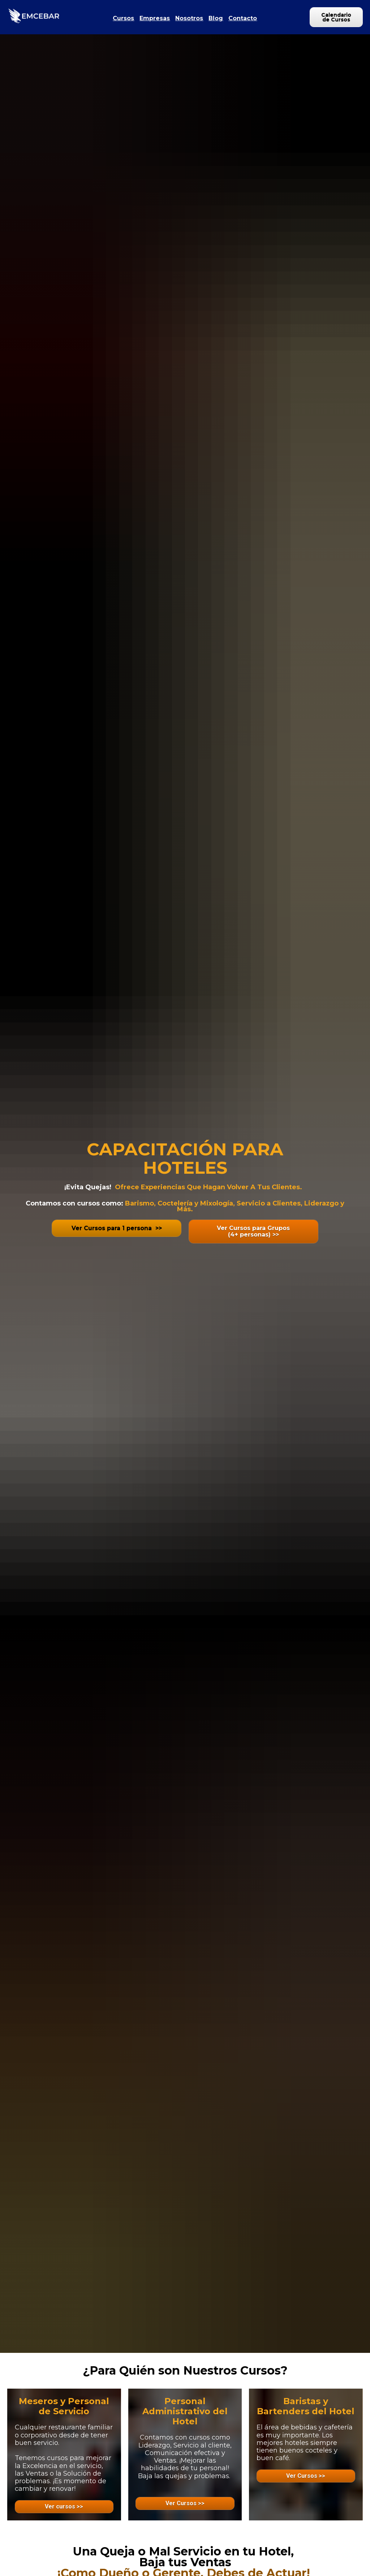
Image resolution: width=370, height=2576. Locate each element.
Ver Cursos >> (185, 2503)
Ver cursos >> (64, 2506)
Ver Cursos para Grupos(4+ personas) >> (253, 1231)
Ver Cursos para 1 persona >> (117, 1228)
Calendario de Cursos (336, 17)
